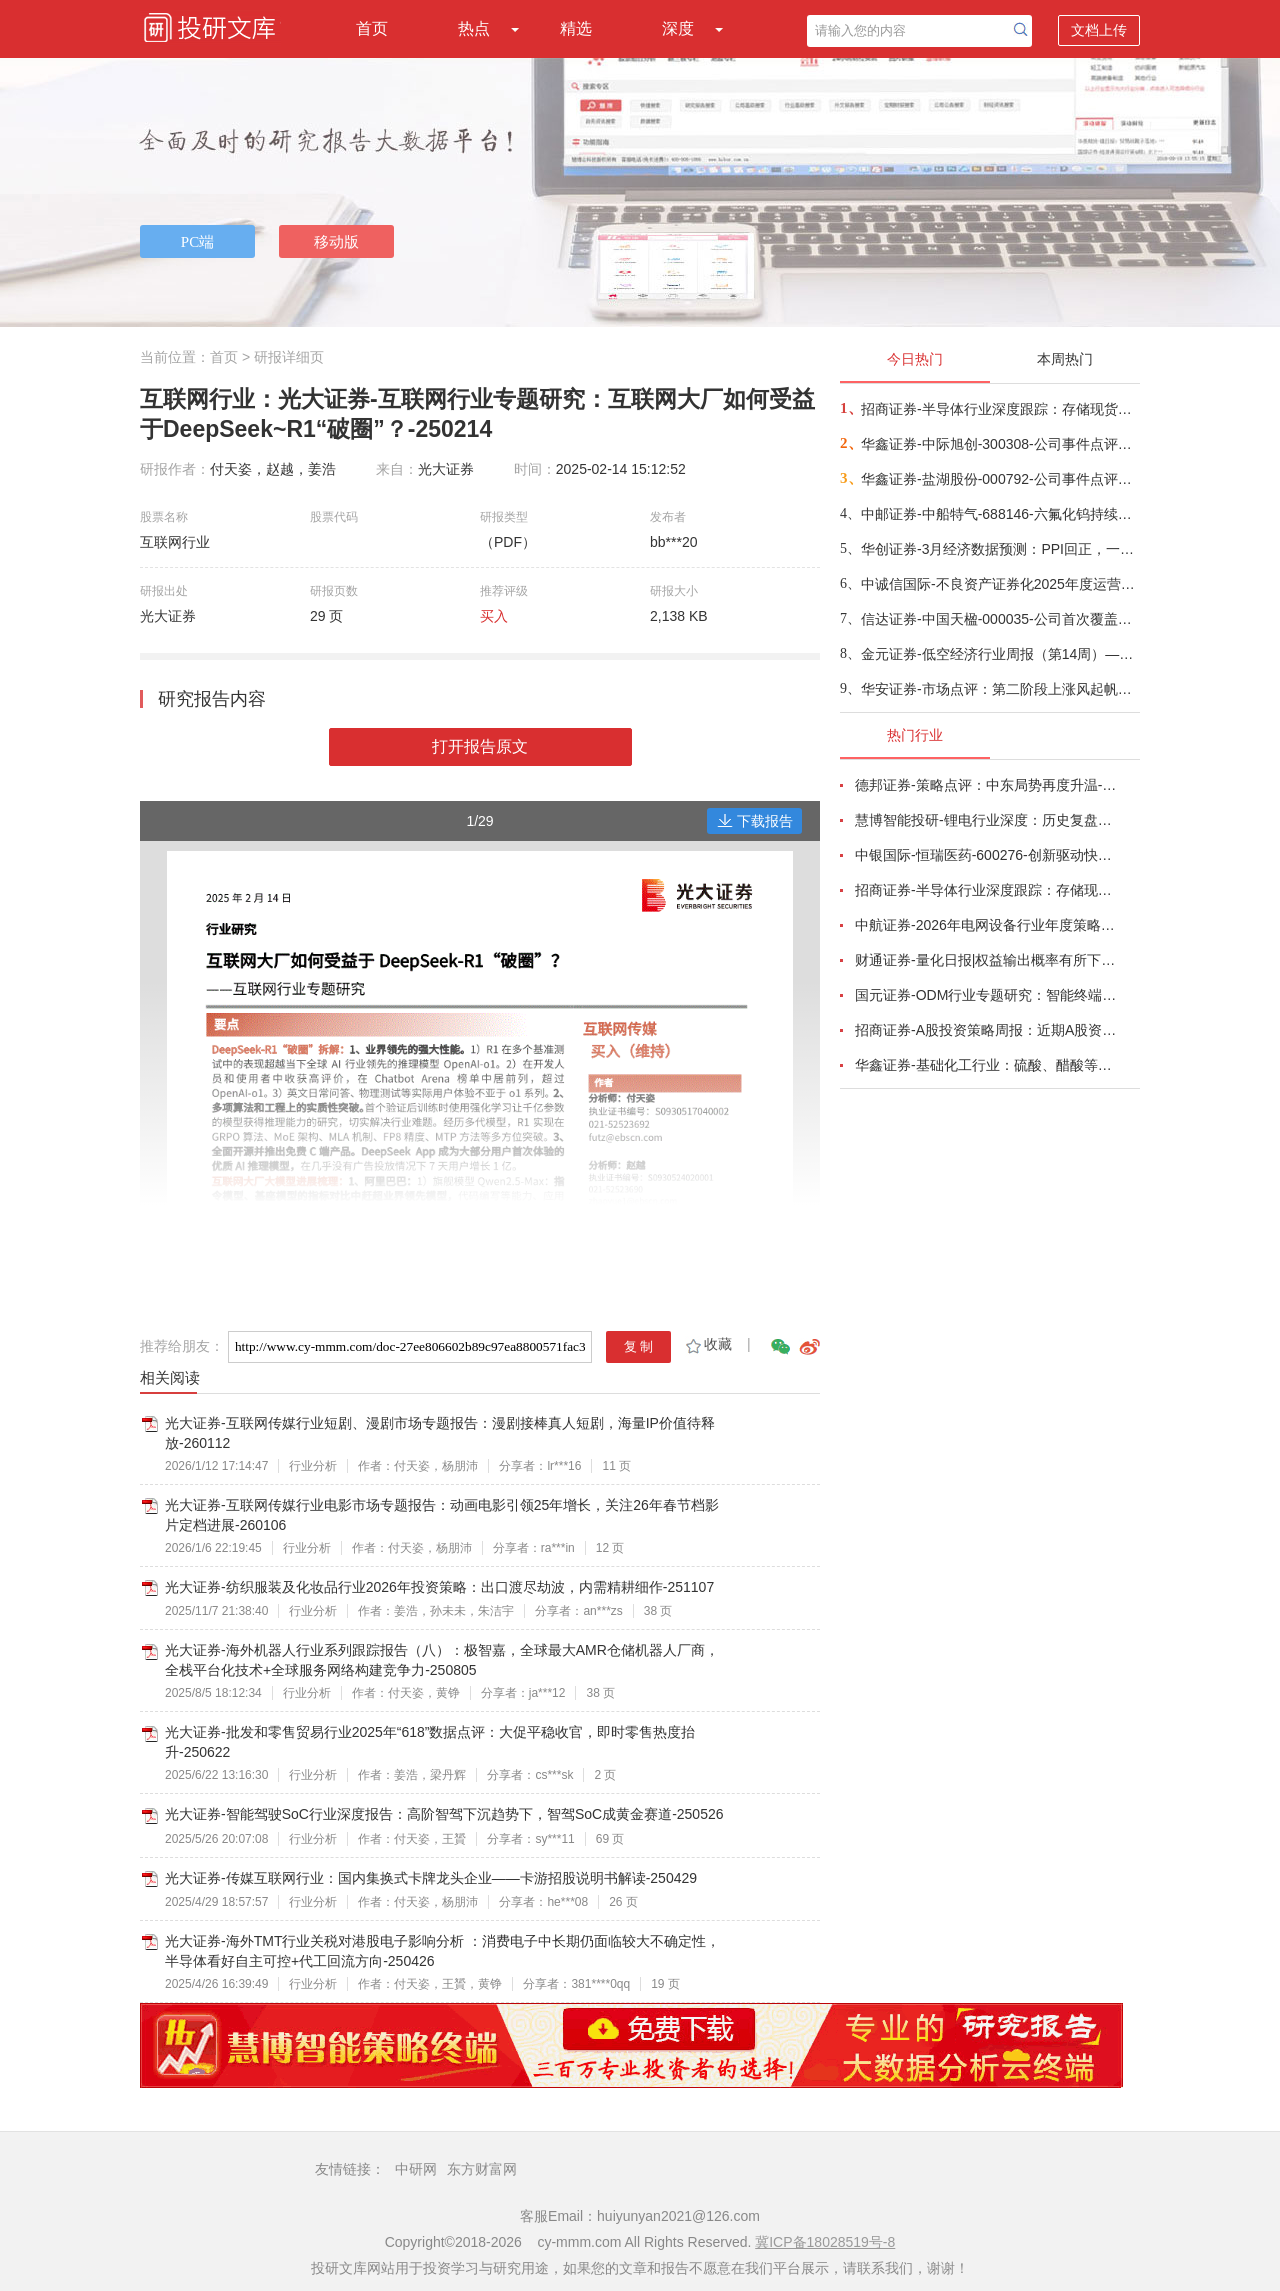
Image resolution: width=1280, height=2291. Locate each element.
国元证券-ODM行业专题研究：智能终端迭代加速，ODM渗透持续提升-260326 (986, 995)
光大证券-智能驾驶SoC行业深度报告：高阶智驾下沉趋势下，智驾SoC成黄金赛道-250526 (444, 1814)
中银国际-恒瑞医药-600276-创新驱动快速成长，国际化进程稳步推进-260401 (986, 855)
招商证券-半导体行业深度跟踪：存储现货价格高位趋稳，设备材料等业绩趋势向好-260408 (999, 409)
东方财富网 (482, 2169)
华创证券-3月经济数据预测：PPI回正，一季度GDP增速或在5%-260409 (999, 549)
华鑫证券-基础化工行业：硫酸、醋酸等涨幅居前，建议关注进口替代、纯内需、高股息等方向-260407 (986, 1065)
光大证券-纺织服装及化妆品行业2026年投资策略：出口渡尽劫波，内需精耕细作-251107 (439, 1587)
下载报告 (755, 821)
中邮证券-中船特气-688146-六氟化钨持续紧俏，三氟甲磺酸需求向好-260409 (999, 514)
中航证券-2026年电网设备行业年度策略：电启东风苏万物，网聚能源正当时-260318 (986, 925)
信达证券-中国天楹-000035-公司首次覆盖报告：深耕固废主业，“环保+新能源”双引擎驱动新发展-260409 (999, 619)
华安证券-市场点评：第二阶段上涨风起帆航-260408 (999, 689)
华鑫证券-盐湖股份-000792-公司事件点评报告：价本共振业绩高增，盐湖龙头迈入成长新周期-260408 (999, 479)
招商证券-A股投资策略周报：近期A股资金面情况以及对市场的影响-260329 (986, 1030)
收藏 (707, 1344)
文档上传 (1099, 30)
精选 (576, 28)
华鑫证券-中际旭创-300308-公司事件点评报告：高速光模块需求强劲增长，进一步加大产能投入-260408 (999, 444)
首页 (372, 28)
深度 (678, 28)
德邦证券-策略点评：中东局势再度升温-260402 (986, 785)
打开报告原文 (480, 746)
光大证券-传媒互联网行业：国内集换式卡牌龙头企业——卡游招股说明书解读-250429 (431, 1878)
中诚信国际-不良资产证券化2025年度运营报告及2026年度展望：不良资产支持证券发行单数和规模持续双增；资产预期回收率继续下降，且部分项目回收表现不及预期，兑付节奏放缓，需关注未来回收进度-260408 (999, 584)
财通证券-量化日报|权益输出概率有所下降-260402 (986, 960)
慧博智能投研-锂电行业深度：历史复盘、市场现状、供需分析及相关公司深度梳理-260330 (986, 820)
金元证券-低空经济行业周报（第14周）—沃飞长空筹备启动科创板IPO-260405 (999, 654)
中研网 (416, 2169)
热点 (474, 28)
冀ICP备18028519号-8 (825, 2242)
